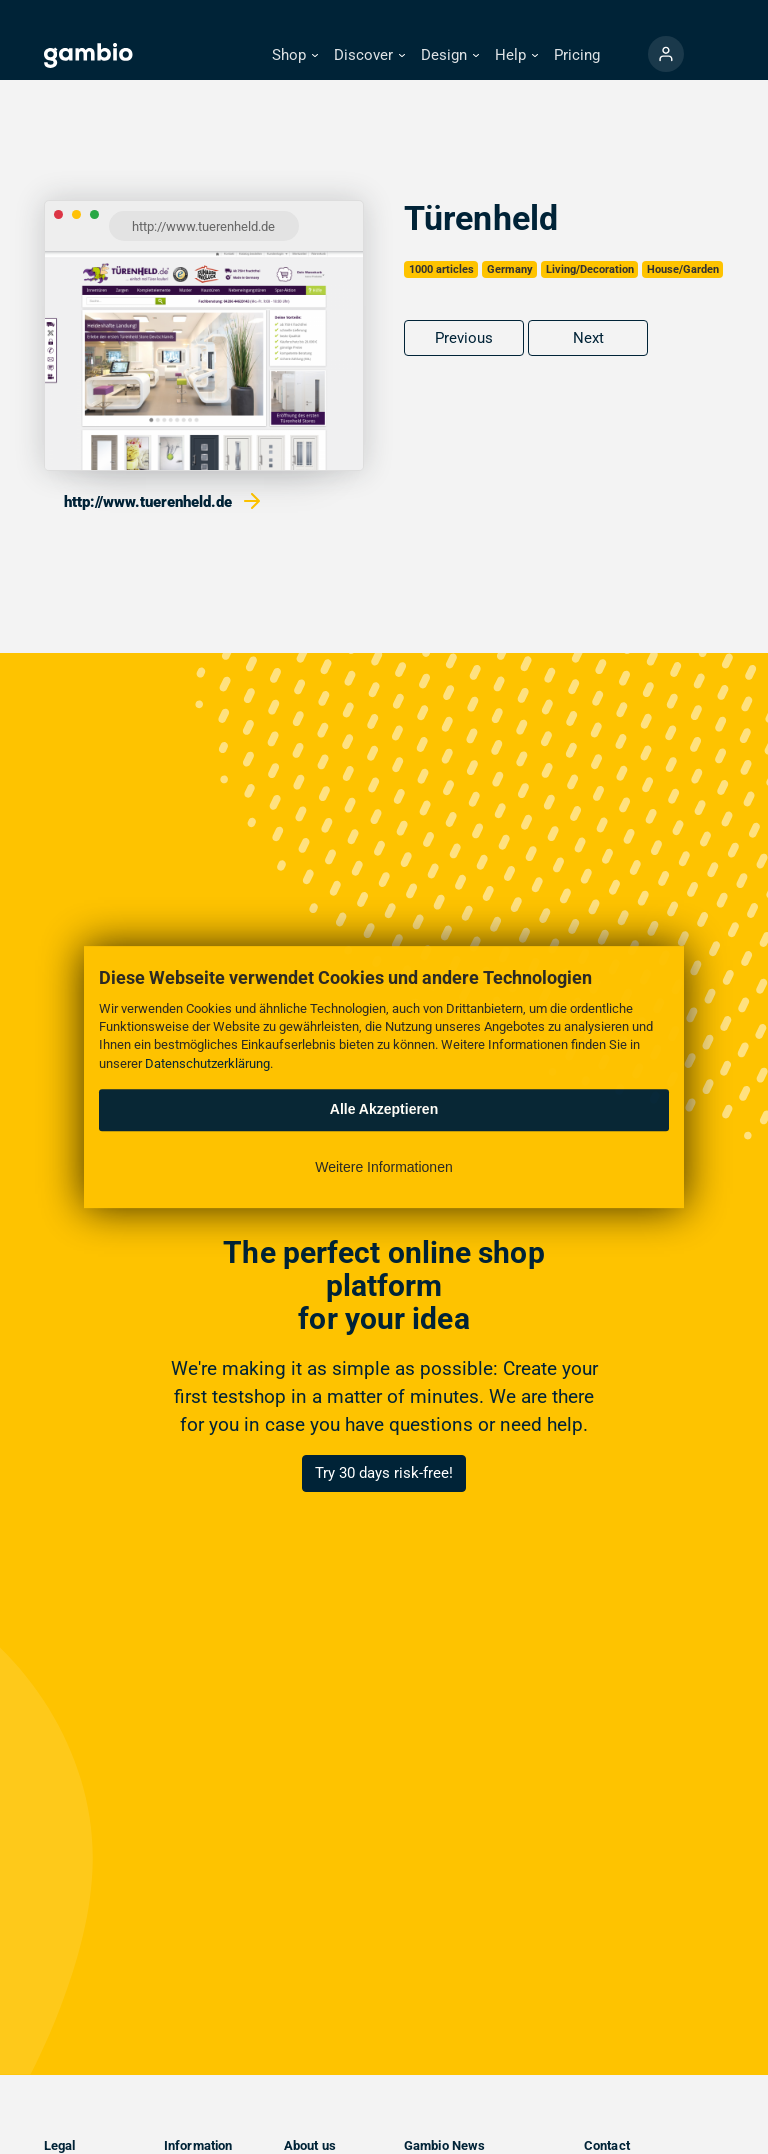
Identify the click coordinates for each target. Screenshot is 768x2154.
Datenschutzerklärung (207, 1063)
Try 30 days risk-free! (384, 1473)
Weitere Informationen (383, 1167)
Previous (464, 338)
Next (588, 338)
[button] (295, 55)
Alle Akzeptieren (384, 1109)
